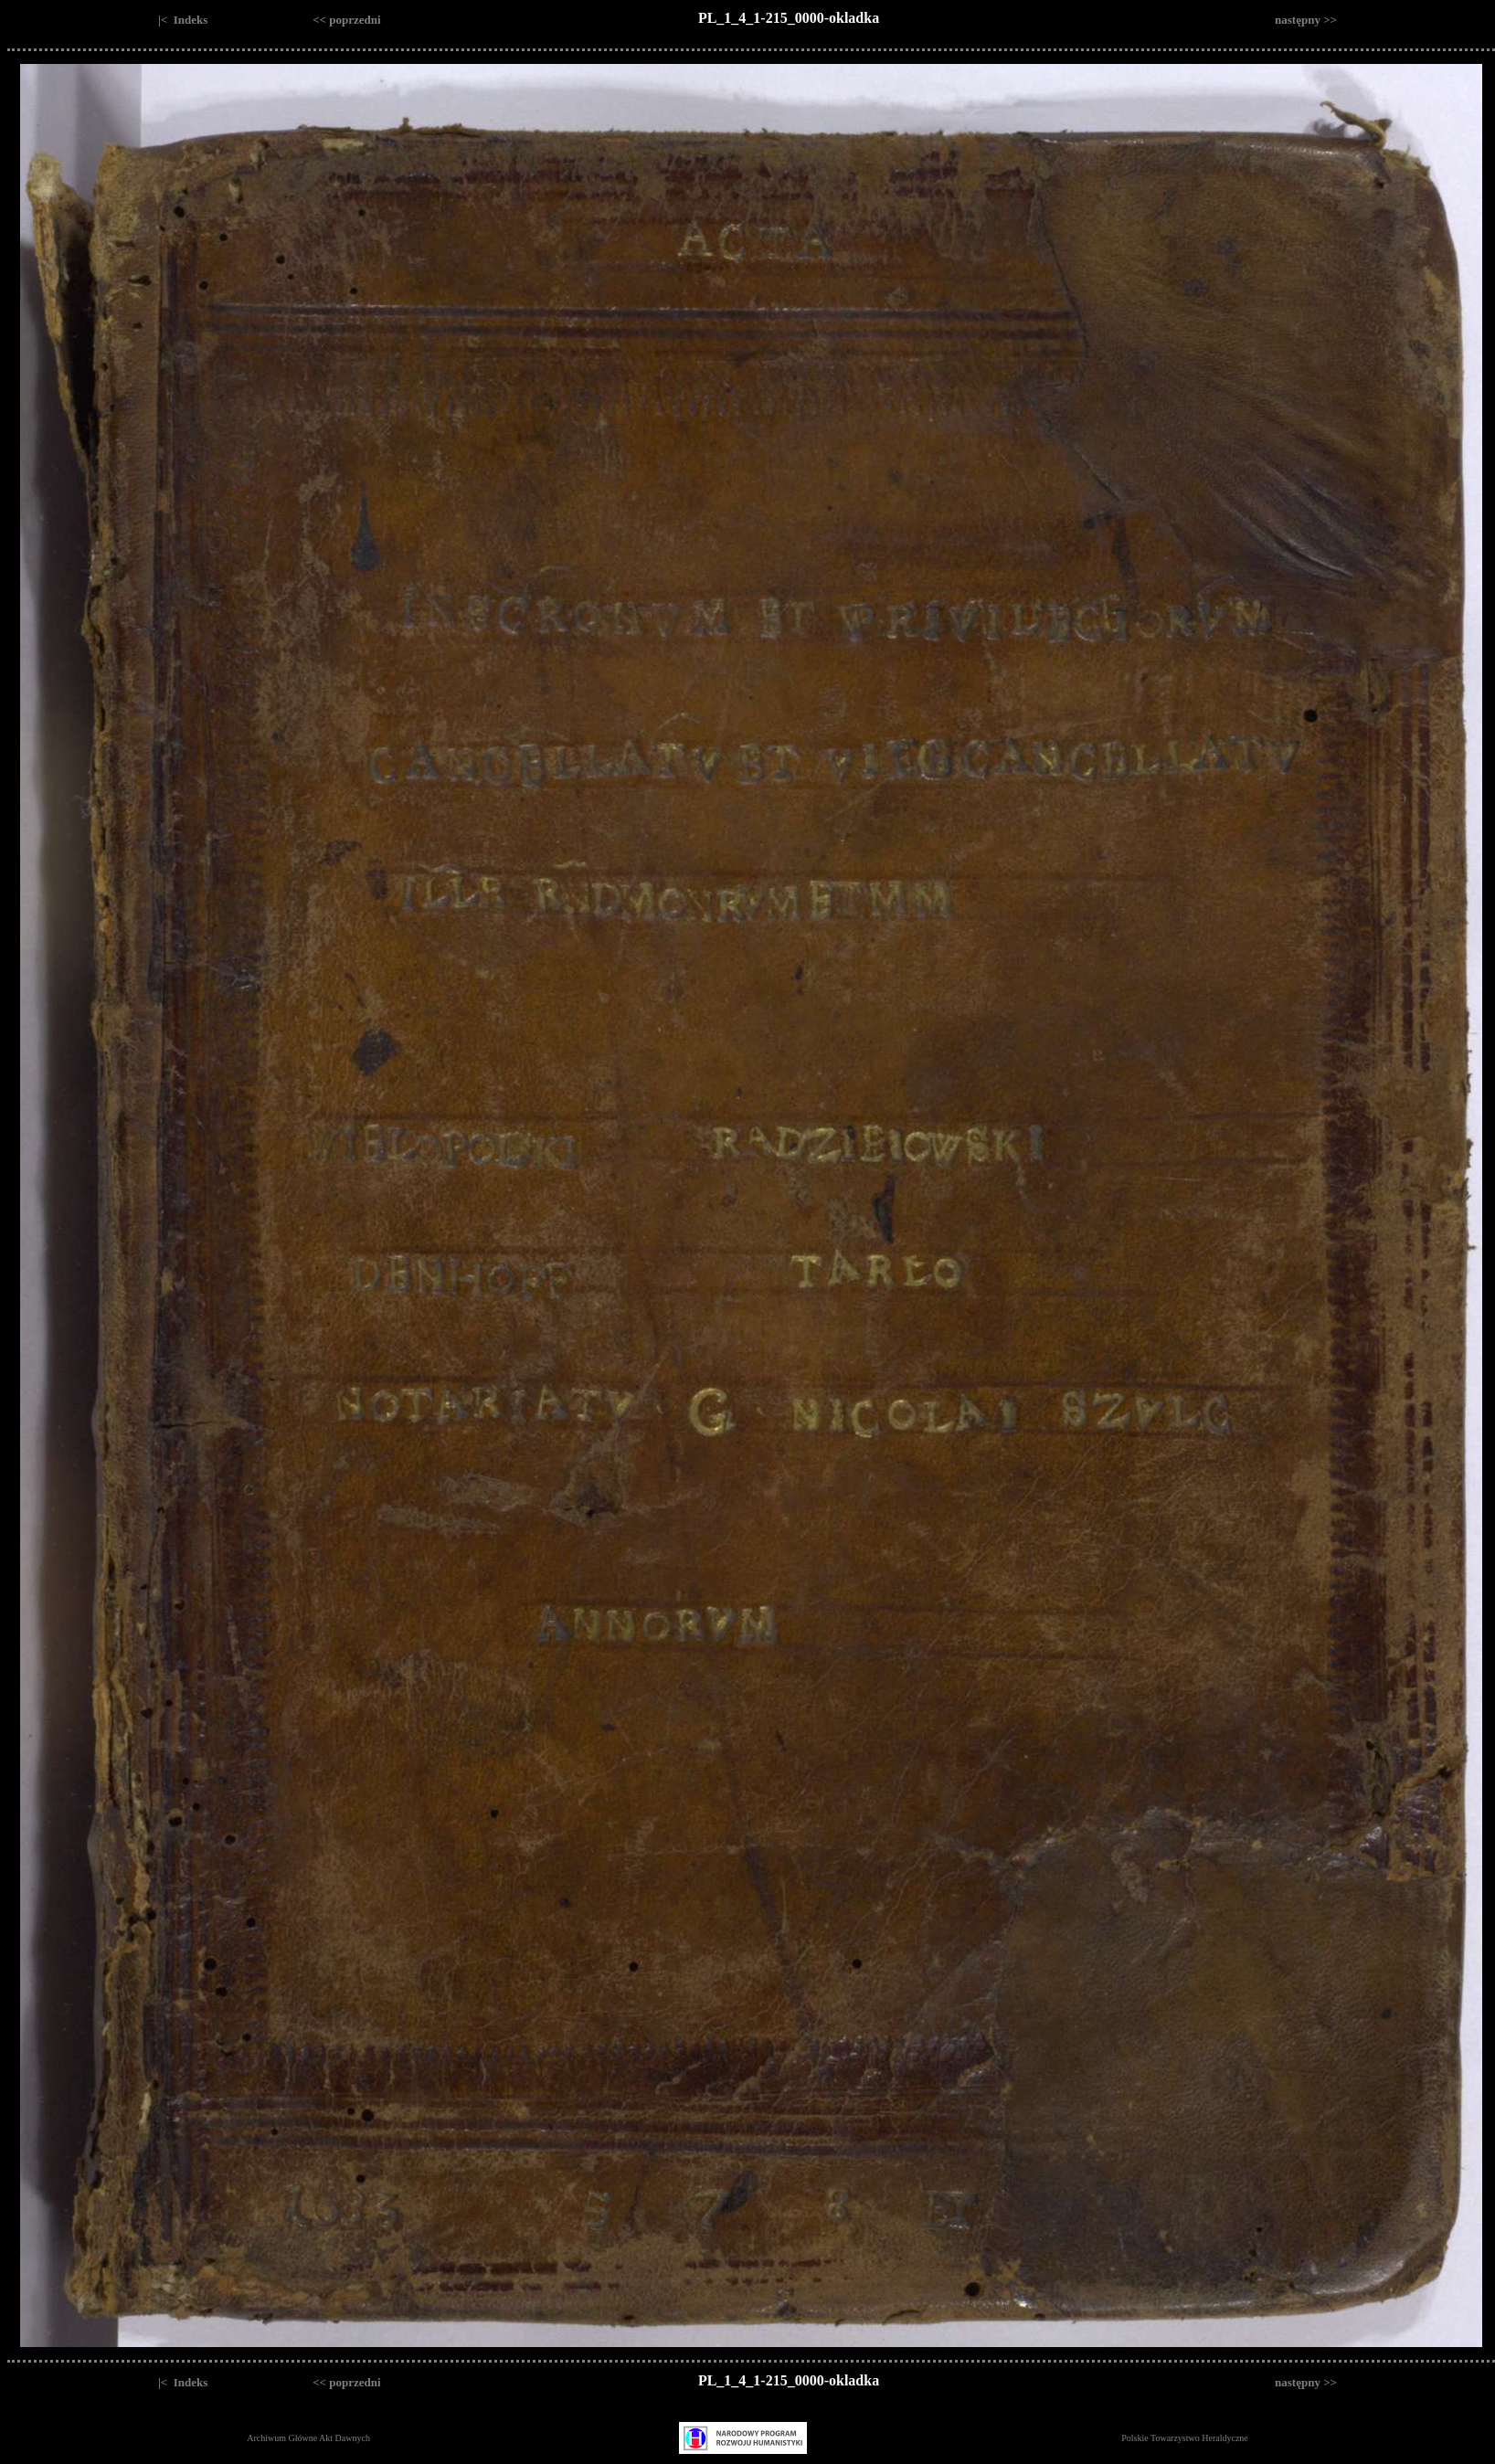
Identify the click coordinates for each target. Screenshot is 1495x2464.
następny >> (1306, 19)
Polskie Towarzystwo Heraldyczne (1184, 2438)
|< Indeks (182, 19)
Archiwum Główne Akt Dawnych (308, 2438)
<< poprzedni (346, 19)
